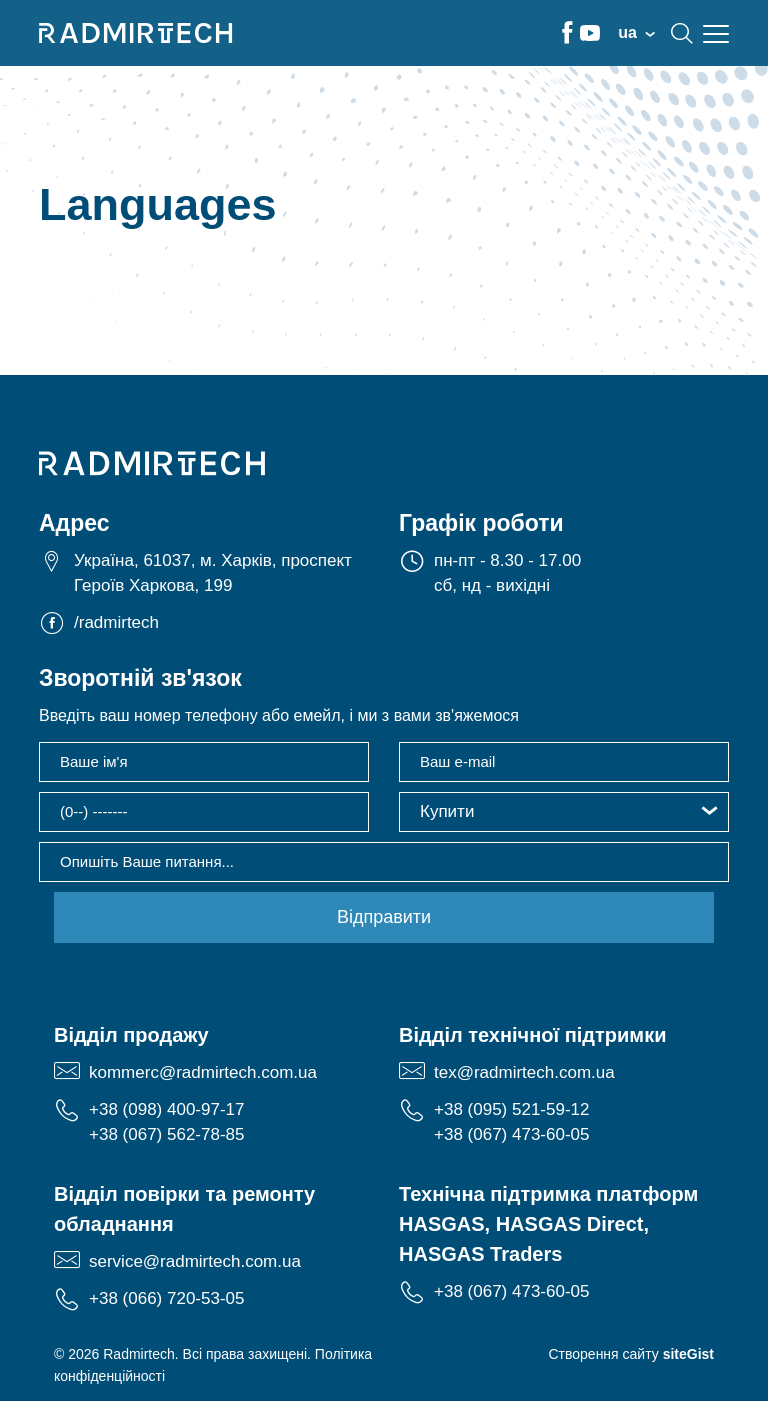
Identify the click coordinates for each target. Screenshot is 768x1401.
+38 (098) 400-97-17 (166, 1109)
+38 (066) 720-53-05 (166, 1298)
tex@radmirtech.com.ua (524, 1072)
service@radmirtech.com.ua (195, 1261)
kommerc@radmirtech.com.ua (203, 1072)
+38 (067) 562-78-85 (166, 1134)
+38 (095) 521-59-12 (511, 1109)
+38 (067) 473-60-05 (511, 1134)
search (682, 33)
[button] (564, 812)
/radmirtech (116, 622)
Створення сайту (631, 1354)
